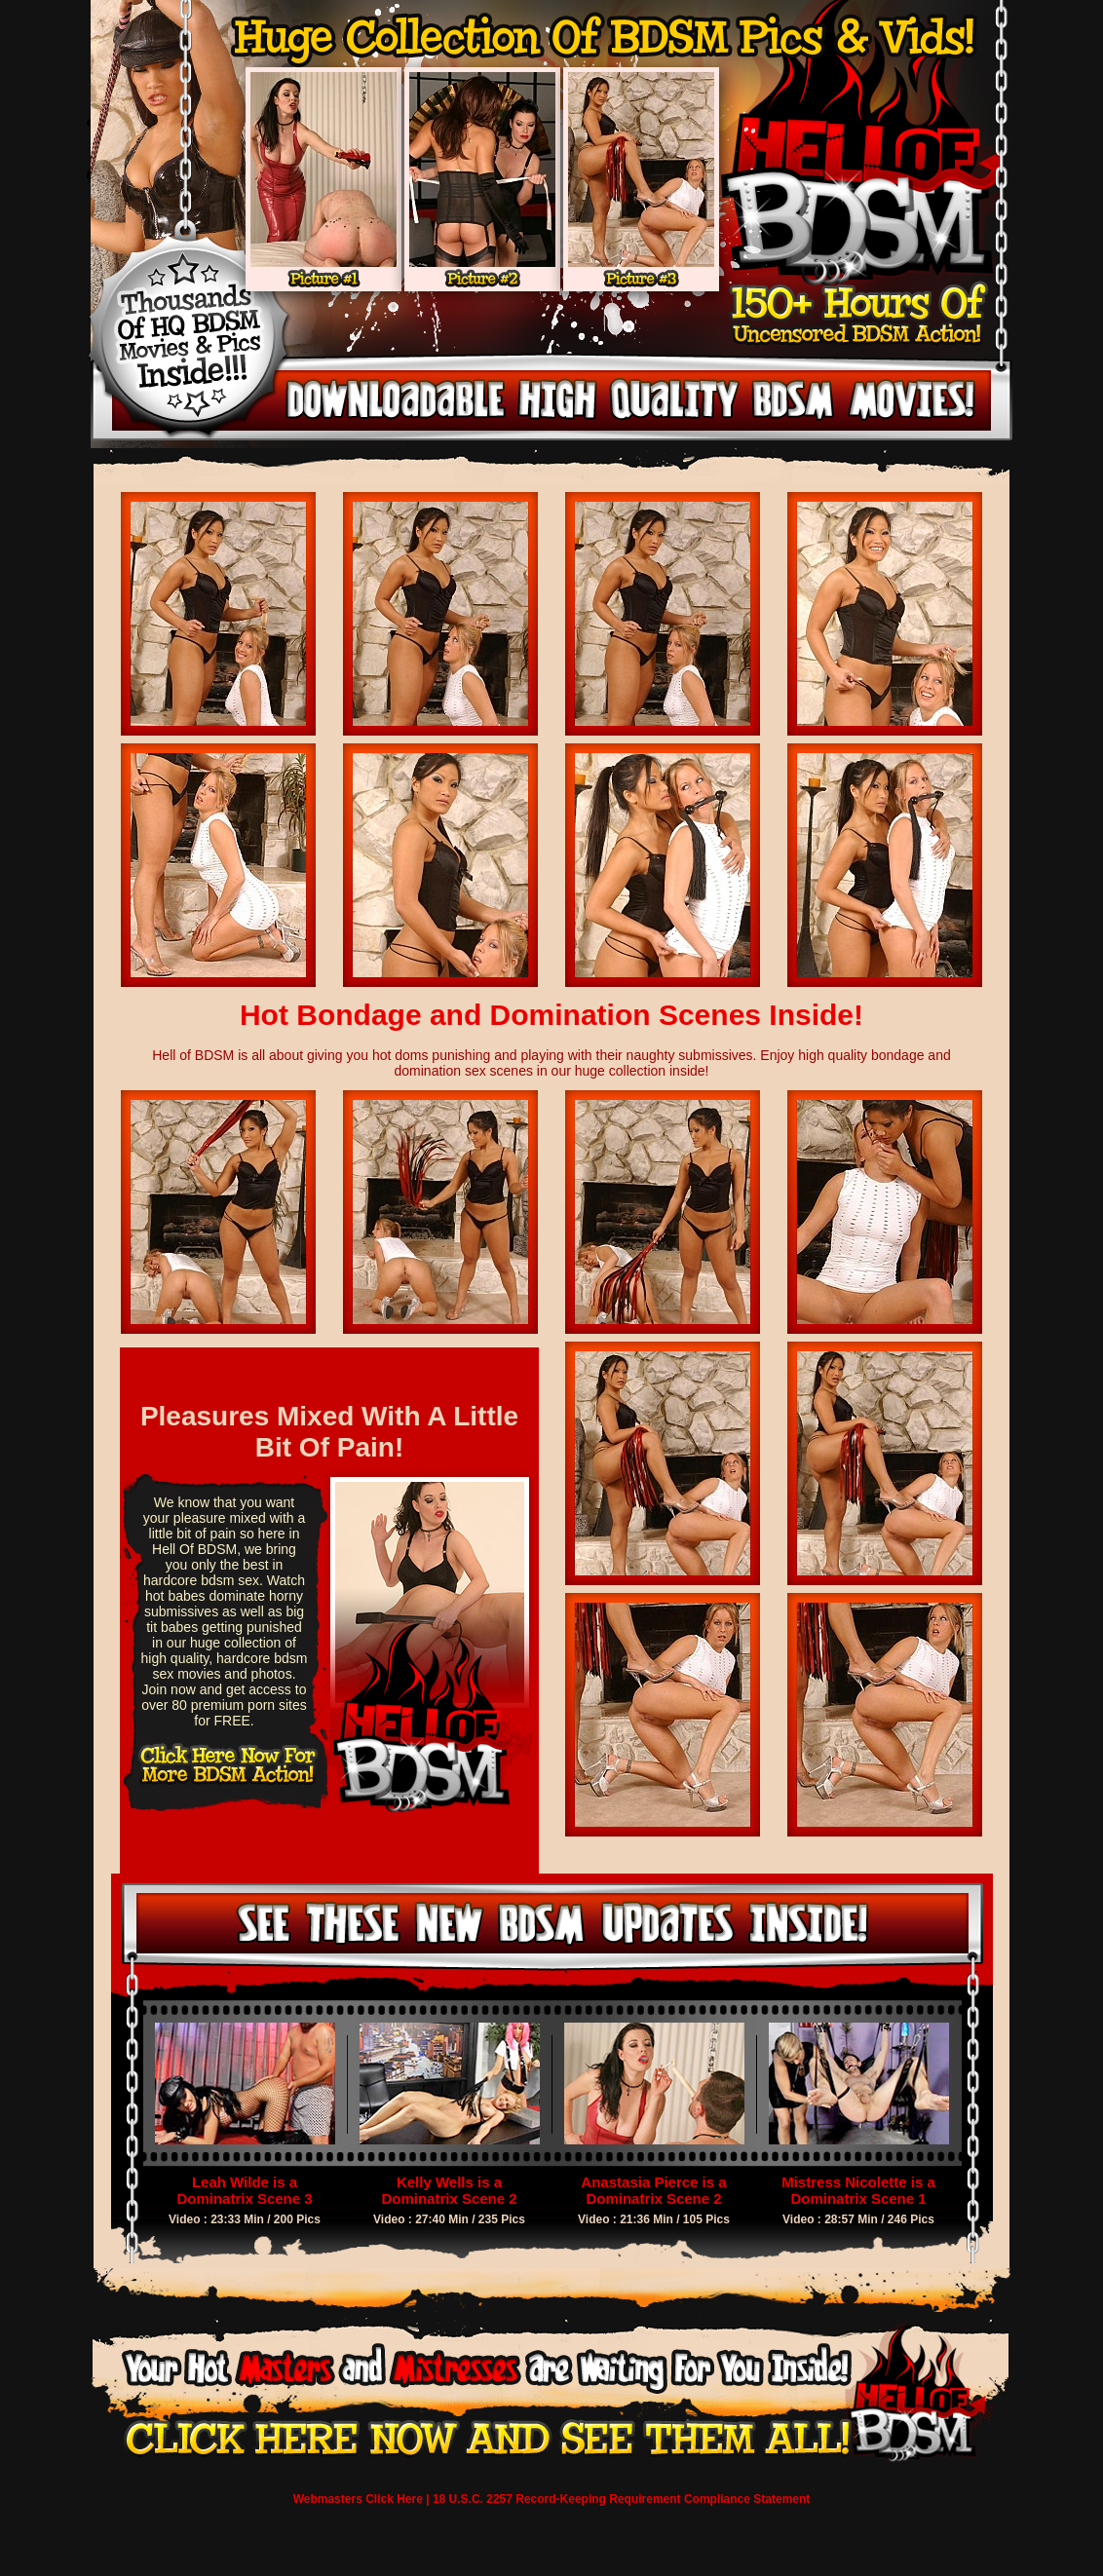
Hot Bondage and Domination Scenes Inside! (551, 1015)
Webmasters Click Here (358, 2499)
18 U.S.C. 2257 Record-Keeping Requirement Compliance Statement (621, 2499)
